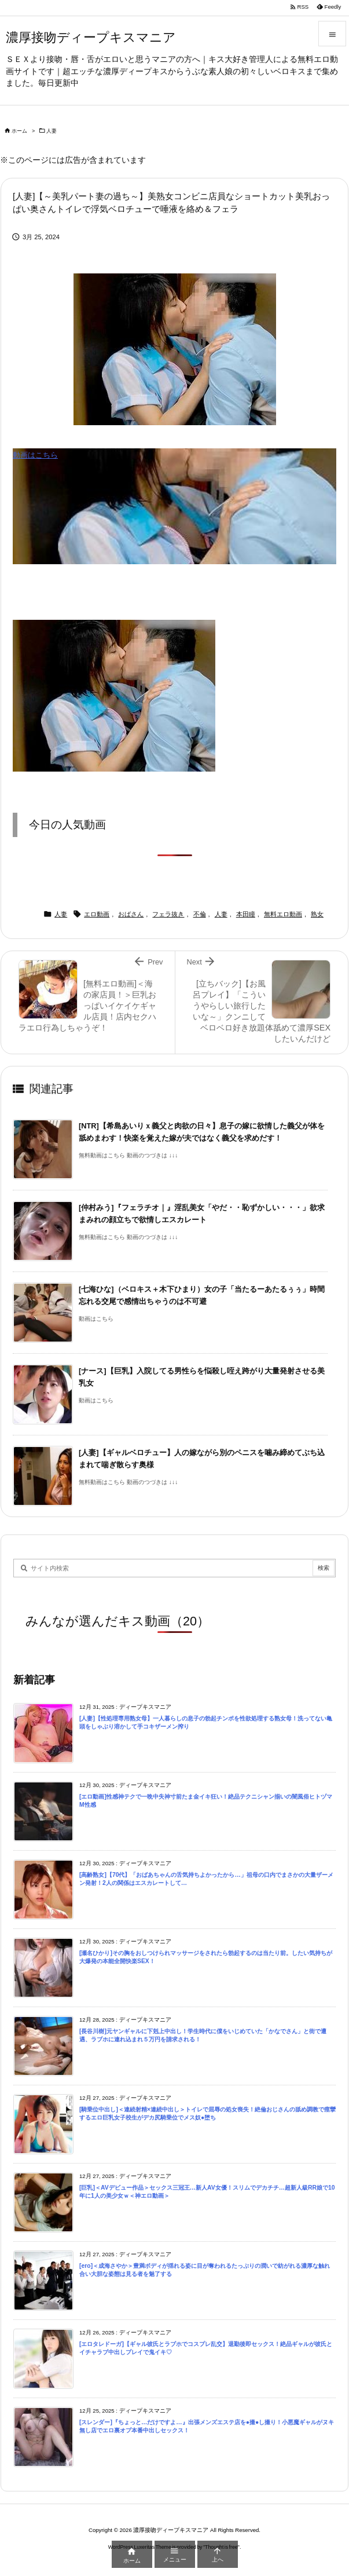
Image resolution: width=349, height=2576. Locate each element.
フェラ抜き (168, 914)
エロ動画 (96, 914)
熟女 (317, 914)
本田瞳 (245, 914)
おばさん (131, 914)
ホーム (19, 131)
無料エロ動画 (283, 914)
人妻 (51, 131)
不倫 (199, 914)
